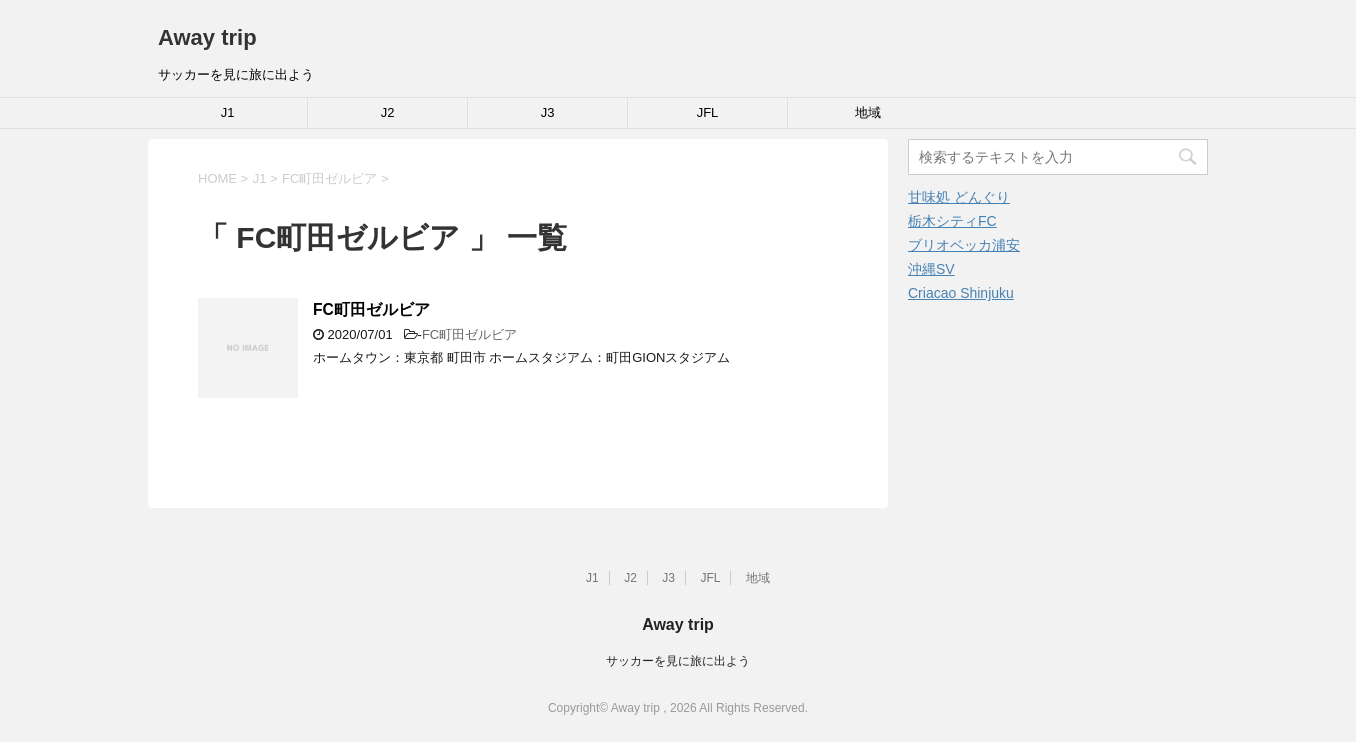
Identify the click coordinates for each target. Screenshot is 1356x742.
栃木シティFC (952, 221)
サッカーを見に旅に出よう (678, 661)
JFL (708, 112)
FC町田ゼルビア (371, 309)
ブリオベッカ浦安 (964, 245)
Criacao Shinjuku (961, 293)
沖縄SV (931, 269)
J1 (228, 112)
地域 (868, 112)
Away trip (207, 37)
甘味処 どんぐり (959, 197)
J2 (388, 112)
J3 (548, 112)
